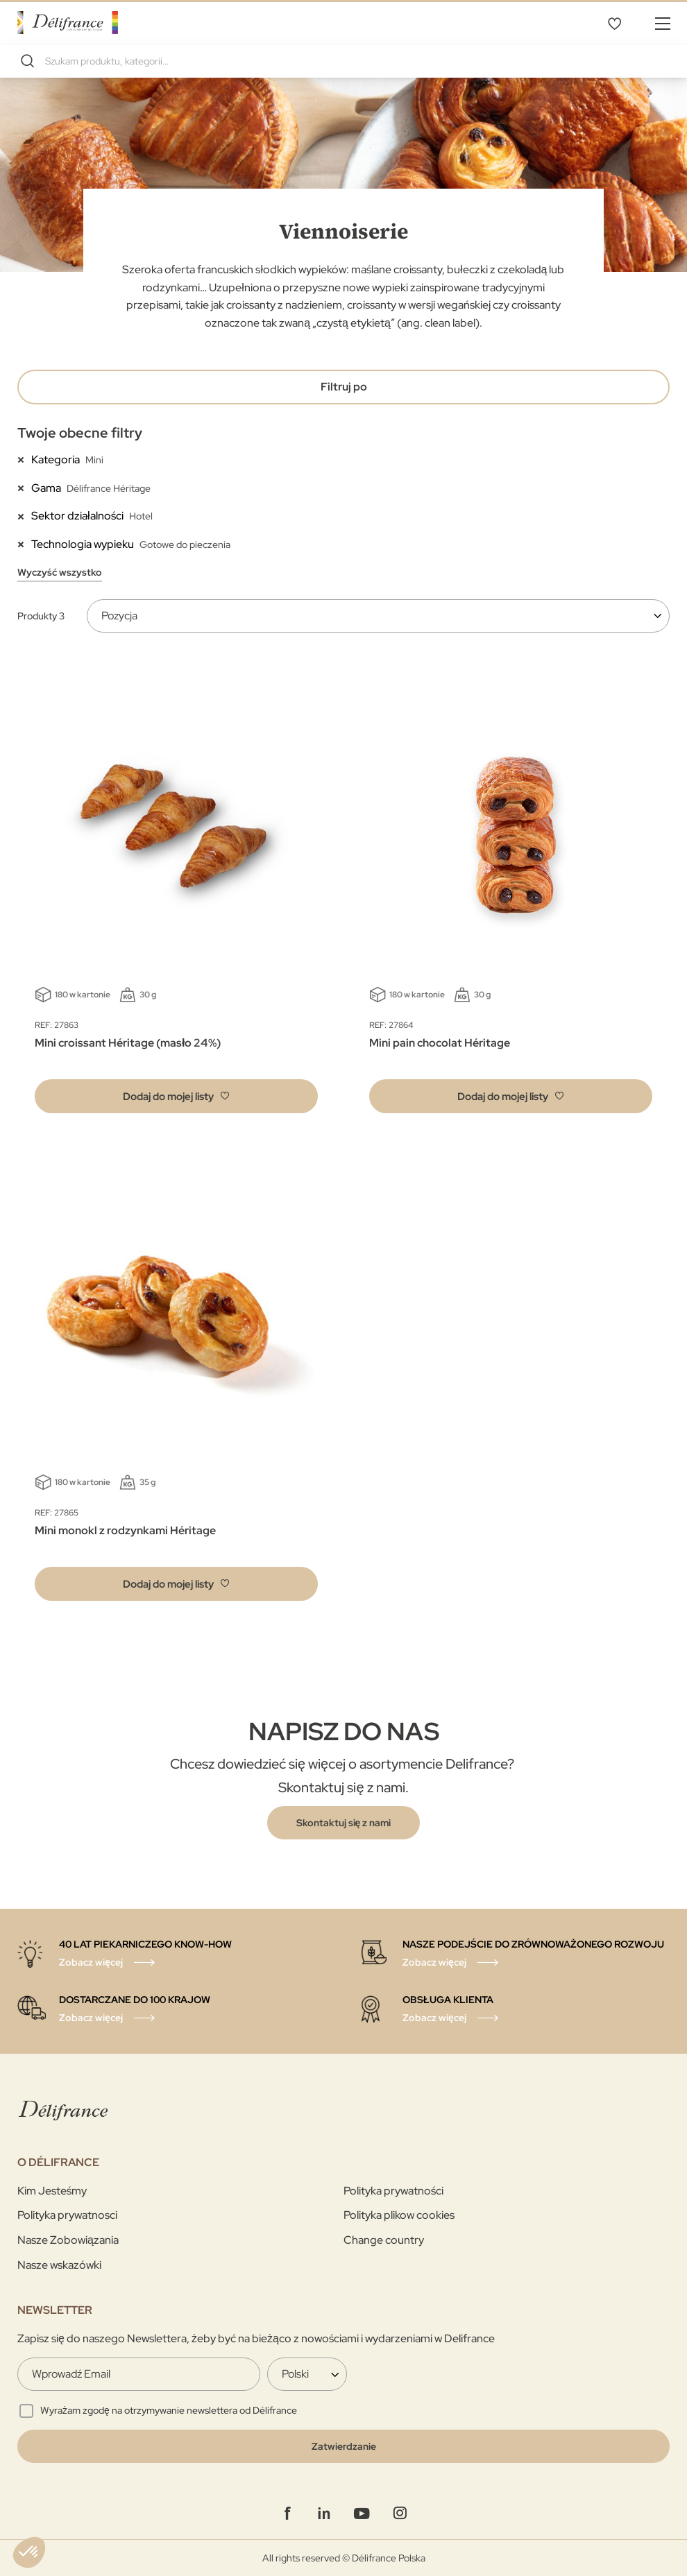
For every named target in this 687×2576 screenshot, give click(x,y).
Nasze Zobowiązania (68, 2240)
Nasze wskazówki (59, 2265)
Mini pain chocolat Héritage (439, 1043)
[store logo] (67, 22)
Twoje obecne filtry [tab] (79, 433)
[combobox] (343, 61)
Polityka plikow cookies (399, 2215)
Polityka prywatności (393, 2190)
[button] (176, 1096)
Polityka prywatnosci (67, 2215)
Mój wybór (614, 23)
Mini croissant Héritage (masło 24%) (128, 1043)
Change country (384, 2240)
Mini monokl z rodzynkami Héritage (125, 1530)
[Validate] (343, 2446)
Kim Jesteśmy (52, 2190)
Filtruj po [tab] (344, 386)
